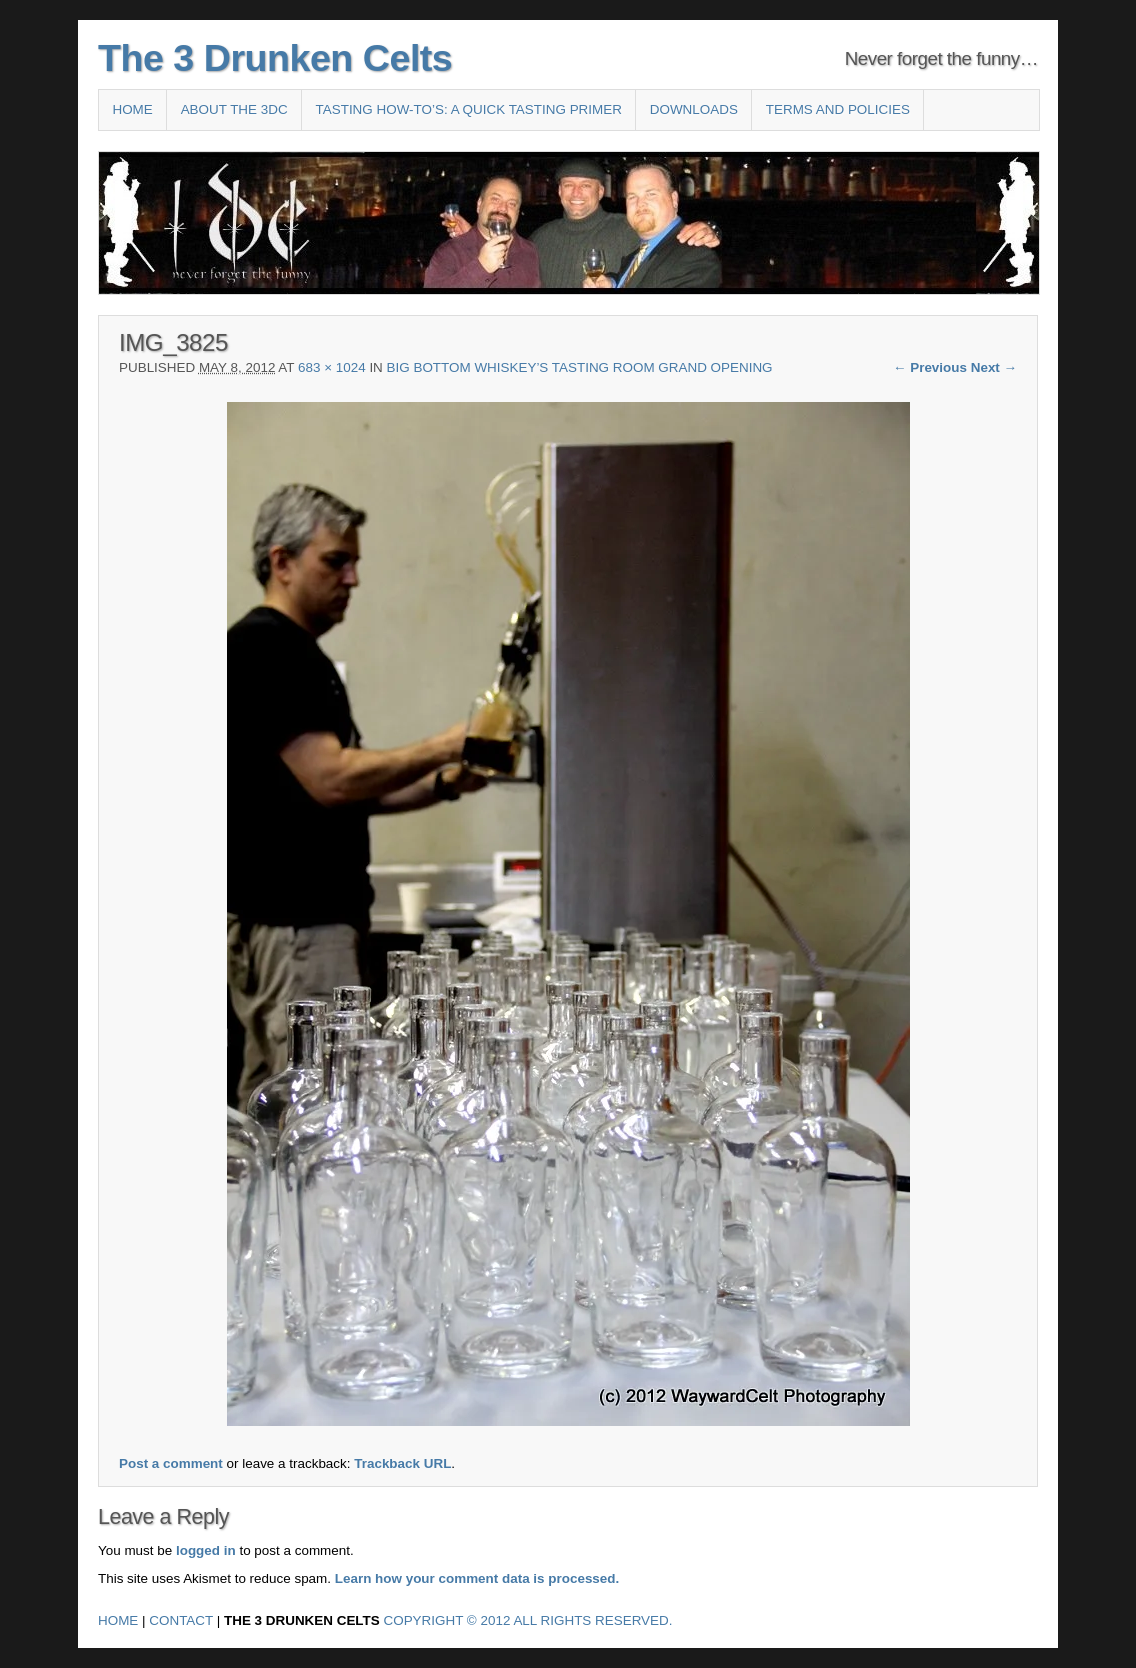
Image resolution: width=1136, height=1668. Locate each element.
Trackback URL (402, 1463)
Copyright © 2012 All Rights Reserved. (528, 1620)
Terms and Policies (838, 109)
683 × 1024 (332, 367)
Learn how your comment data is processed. (477, 1578)
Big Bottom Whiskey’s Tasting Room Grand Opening (580, 367)
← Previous (930, 367)
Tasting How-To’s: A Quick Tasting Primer (469, 109)
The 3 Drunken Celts (275, 58)
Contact (181, 1620)
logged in (206, 1550)
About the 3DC (234, 109)
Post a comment (171, 1463)
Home (132, 109)
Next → (994, 367)
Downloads (694, 109)
